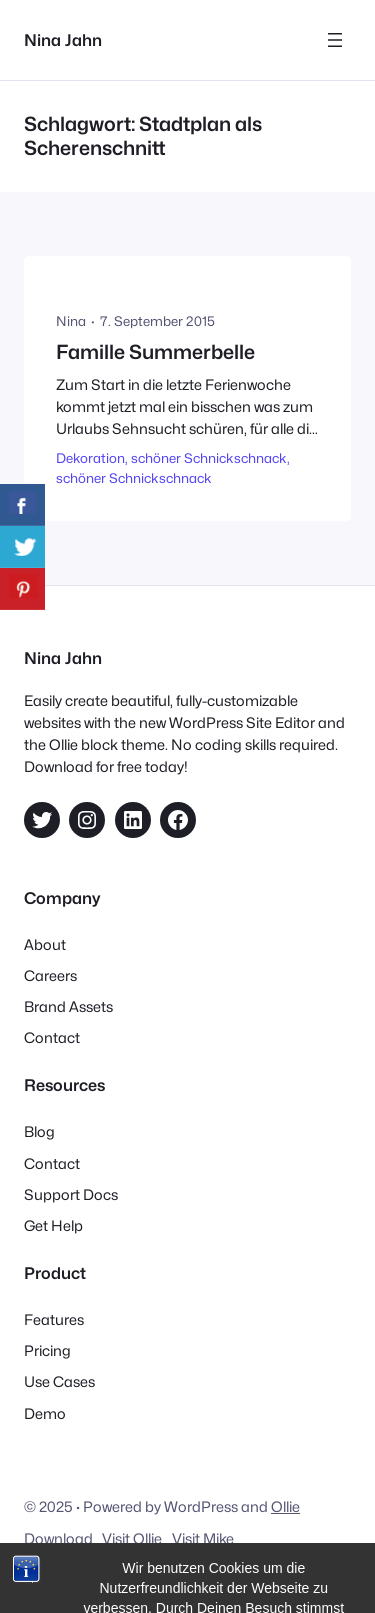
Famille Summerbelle (155, 352)
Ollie (285, 1506)
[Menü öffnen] (335, 40)
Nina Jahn (63, 40)
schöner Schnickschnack (209, 458)
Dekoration (90, 458)
